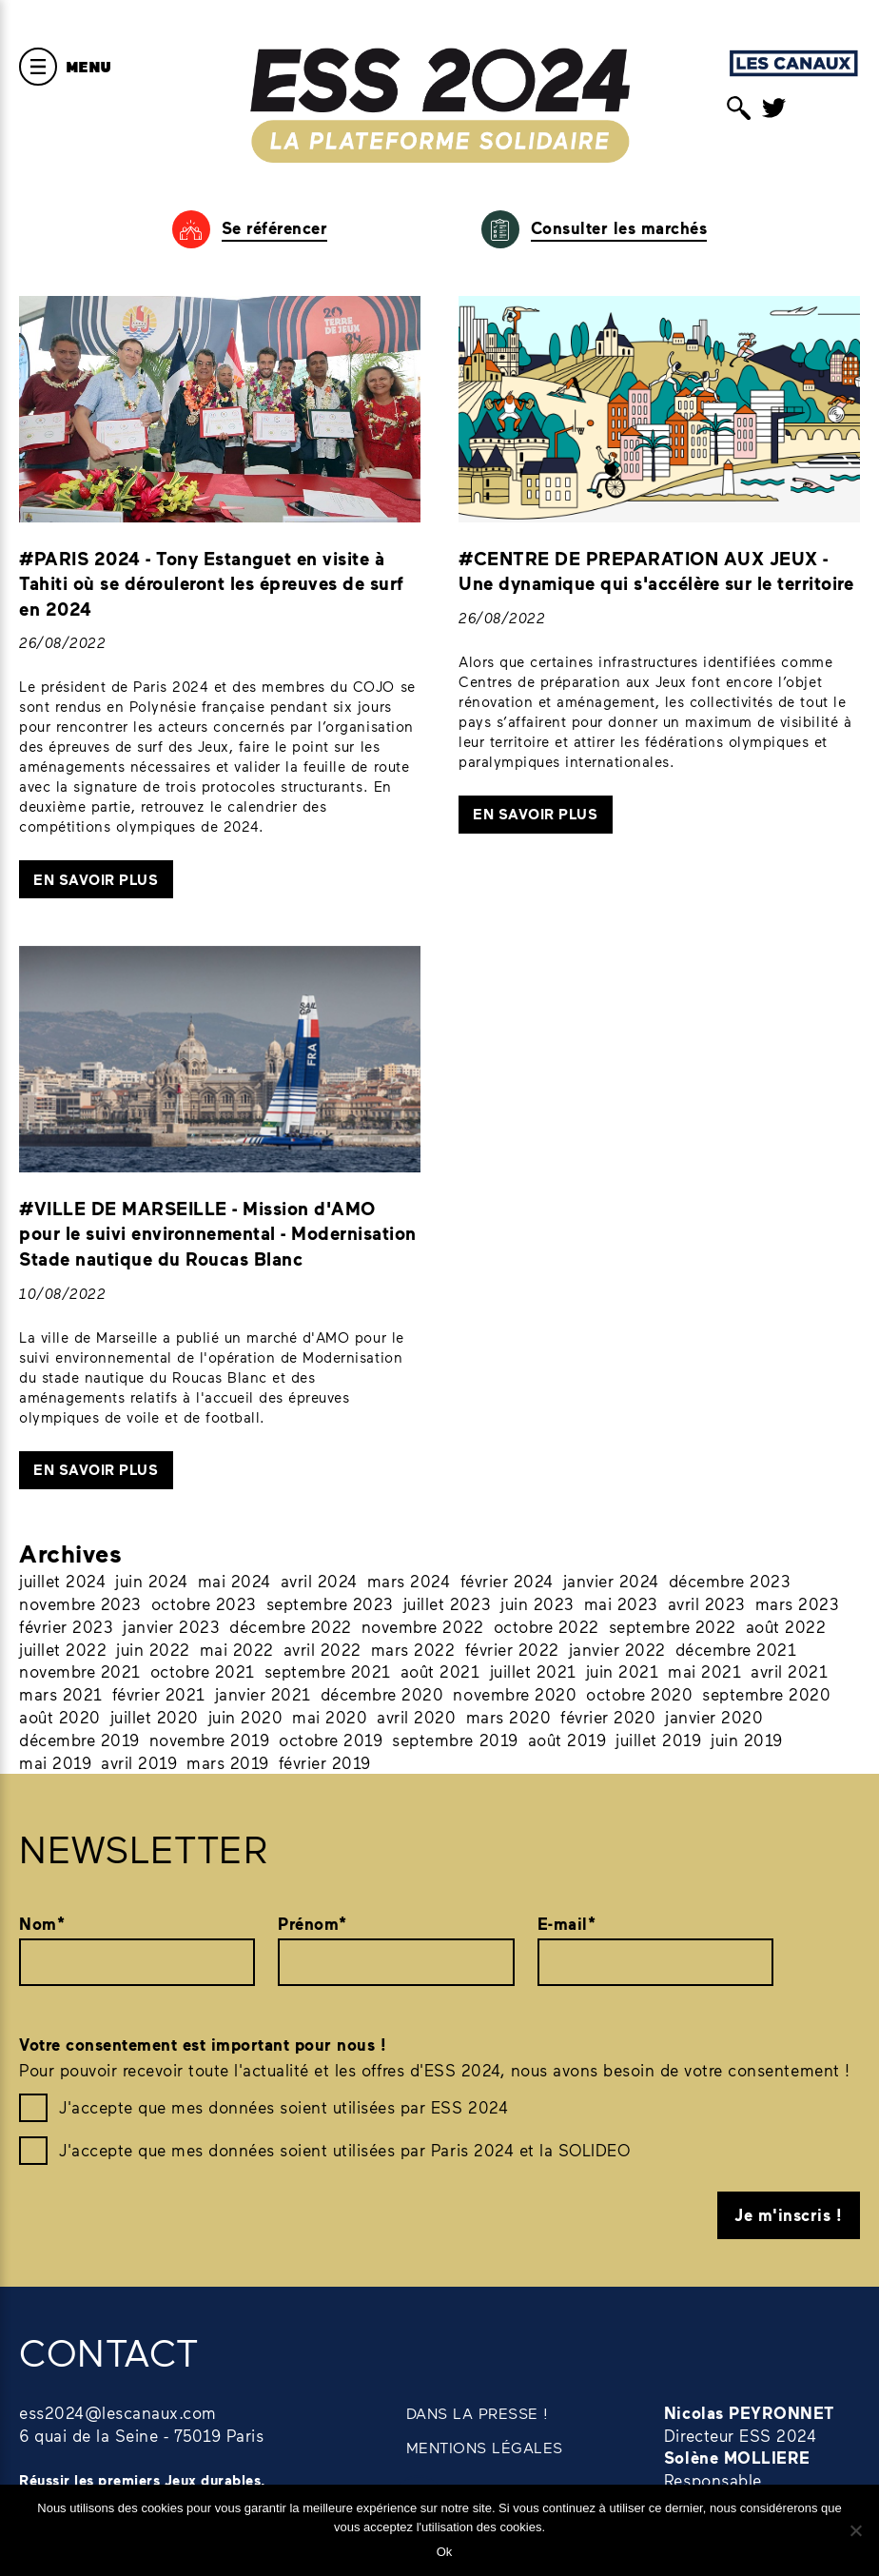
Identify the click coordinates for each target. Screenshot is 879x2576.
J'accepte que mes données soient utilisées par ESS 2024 (283, 2106)
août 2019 (567, 1739)
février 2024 (507, 1580)
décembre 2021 (736, 1649)
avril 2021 (789, 1671)
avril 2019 (139, 1762)
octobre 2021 (202, 1671)
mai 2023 (621, 1603)
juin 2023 (537, 1603)
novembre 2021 (80, 1671)
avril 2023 (707, 1603)
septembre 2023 (330, 1603)
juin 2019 (747, 1739)
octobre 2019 (330, 1739)
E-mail (566, 1924)
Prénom (312, 1924)
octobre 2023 (204, 1603)
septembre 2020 (766, 1693)
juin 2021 (622, 1671)
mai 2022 (237, 1649)
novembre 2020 (514, 1693)
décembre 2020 (382, 1693)
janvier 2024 (611, 1580)
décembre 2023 (730, 1580)
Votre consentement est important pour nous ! (202, 2045)
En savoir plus (95, 879)
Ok (445, 2552)
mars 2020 (509, 1716)
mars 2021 (61, 1693)
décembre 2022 (290, 1626)
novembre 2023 (80, 1603)
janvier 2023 (171, 1626)
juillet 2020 (154, 1716)
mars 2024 (409, 1580)
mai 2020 (329, 1716)
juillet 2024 (62, 1580)
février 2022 (512, 1649)
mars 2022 (413, 1649)
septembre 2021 (327, 1671)
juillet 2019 (658, 1739)
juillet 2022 (63, 1649)
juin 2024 (151, 1580)
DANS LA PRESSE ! (477, 2413)
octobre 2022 (546, 1626)
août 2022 (786, 1626)
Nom (42, 1924)
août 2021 (440, 1671)
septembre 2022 (672, 1626)
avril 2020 (416, 1716)
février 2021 (158, 1693)
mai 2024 (234, 1580)
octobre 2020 (639, 1693)
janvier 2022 (617, 1649)
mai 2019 (55, 1762)
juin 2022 (153, 1649)
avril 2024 (319, 1580)
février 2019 (325, 1762)
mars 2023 (797, 1603)
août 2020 (60, 1716)
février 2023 (66, 1626)
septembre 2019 (455, 1739)
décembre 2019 (79, 1739)
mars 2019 (227, 1762)
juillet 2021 (533, 1671)
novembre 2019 (209, 1739)
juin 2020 (245, 1716)
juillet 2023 (447, 1603)
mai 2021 (704, 1671)
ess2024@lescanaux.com (118, 2412)
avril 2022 (322, 1649)
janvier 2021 (263, 1693)
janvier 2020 (714, 1716)
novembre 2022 (422, 1626)
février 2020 (607, 1716)
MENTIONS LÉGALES (484, 2447)
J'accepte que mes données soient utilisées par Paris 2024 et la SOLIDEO (344, 2149)
